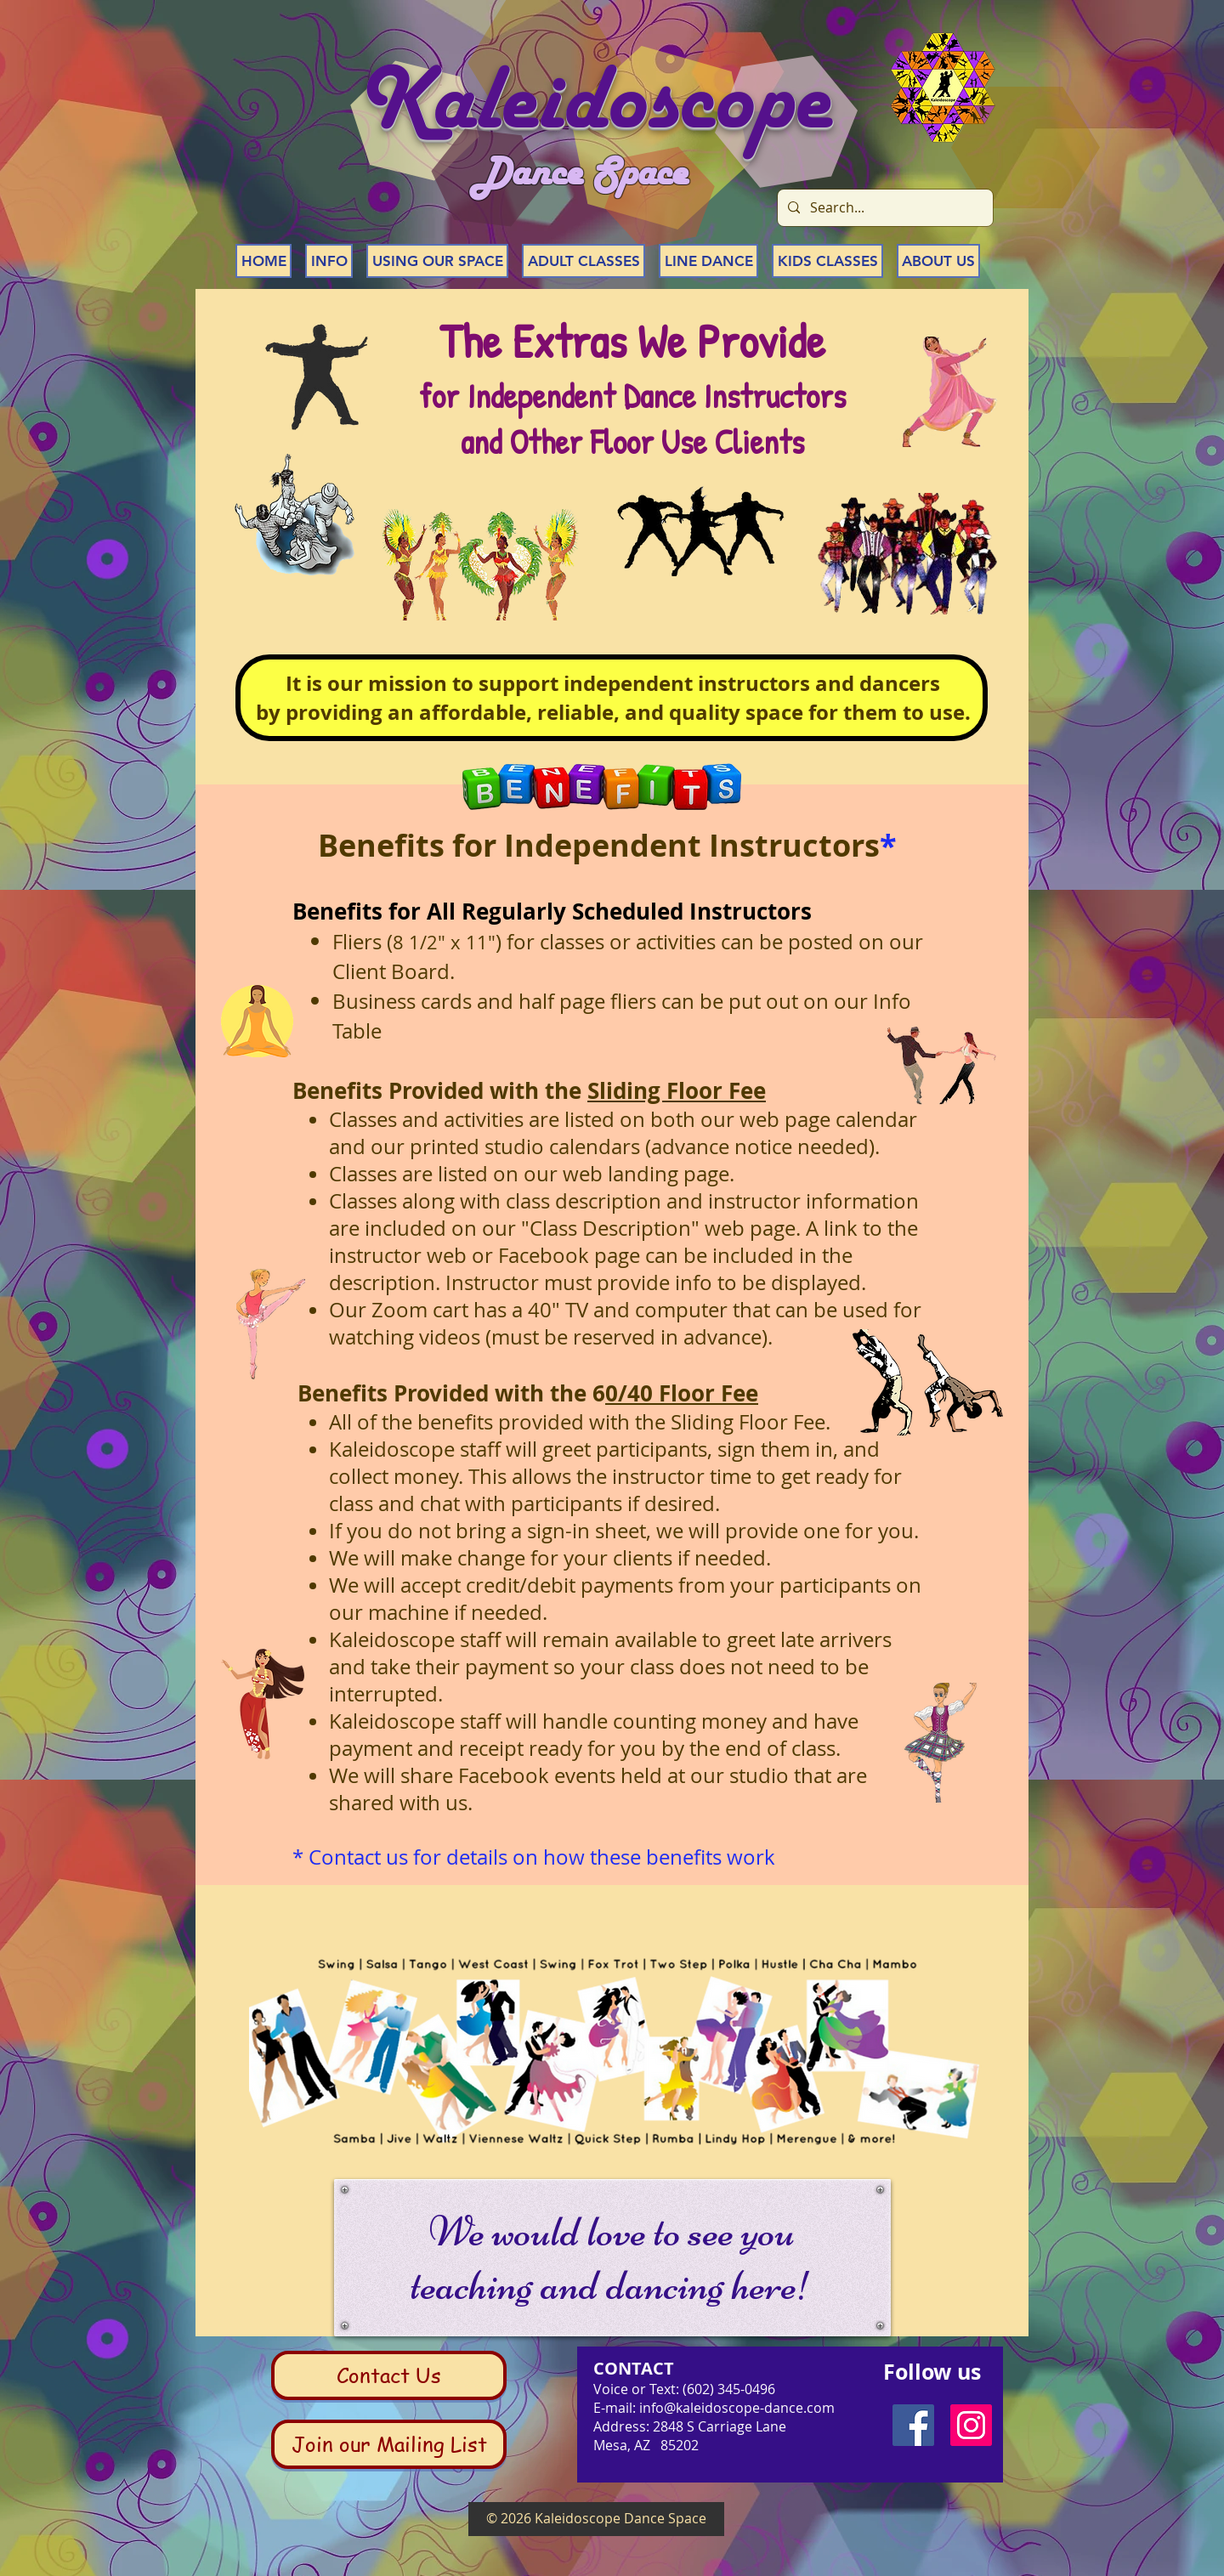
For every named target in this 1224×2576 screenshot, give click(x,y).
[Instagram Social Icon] (971, 2425)
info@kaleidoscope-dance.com (737, 2407)
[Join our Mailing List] (389, 2444)
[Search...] (883, 208)
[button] (329, 261)
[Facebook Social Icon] (913, 2425)
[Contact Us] (389, 2375)
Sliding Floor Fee (676, 1090)
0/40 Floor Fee (681, 1393)
